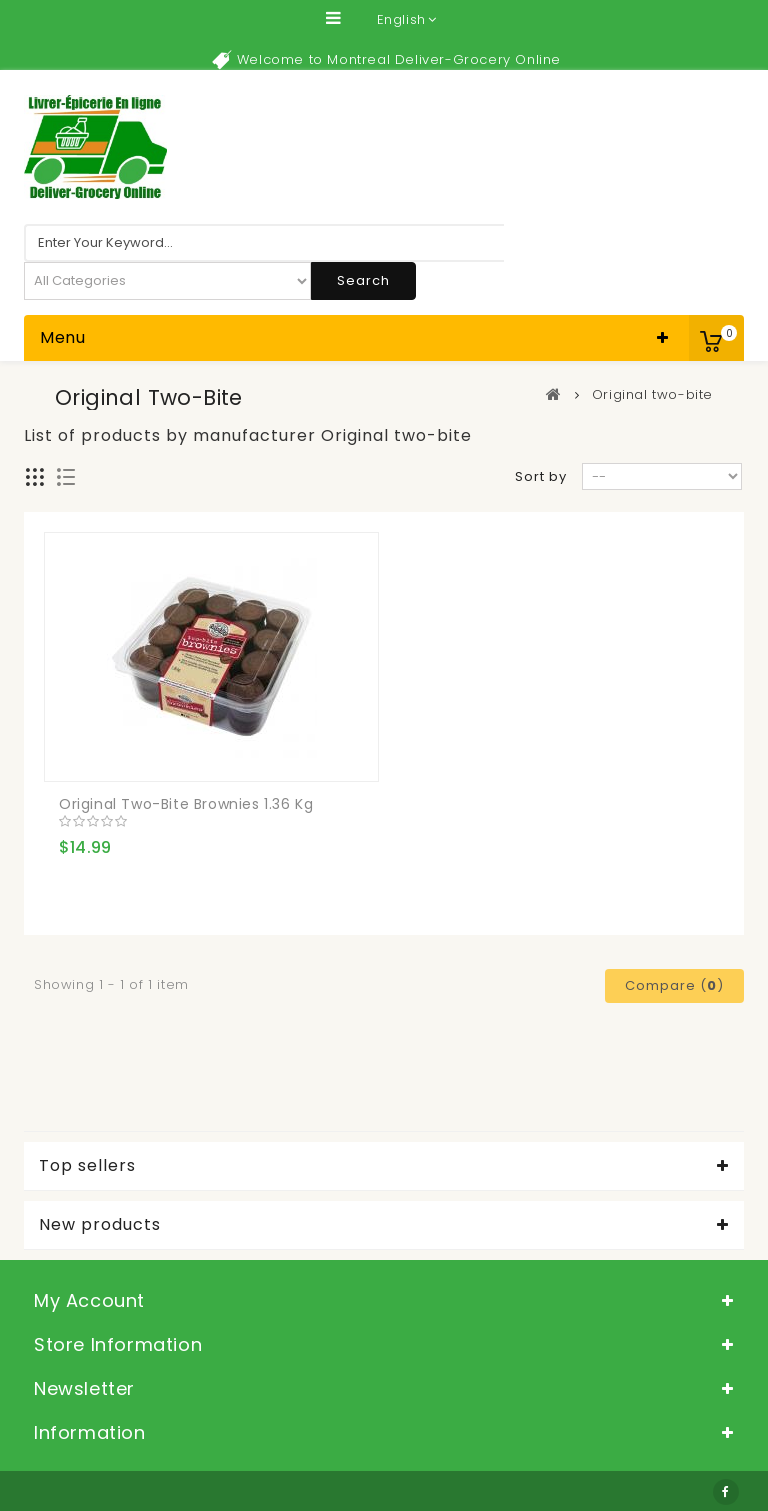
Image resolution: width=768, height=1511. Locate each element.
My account (89, 1300)
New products (100, 1225)
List (66, 477)
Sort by (541, 476)
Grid (35, 477)
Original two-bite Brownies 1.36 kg (186, 804)
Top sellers (87, 1166)
